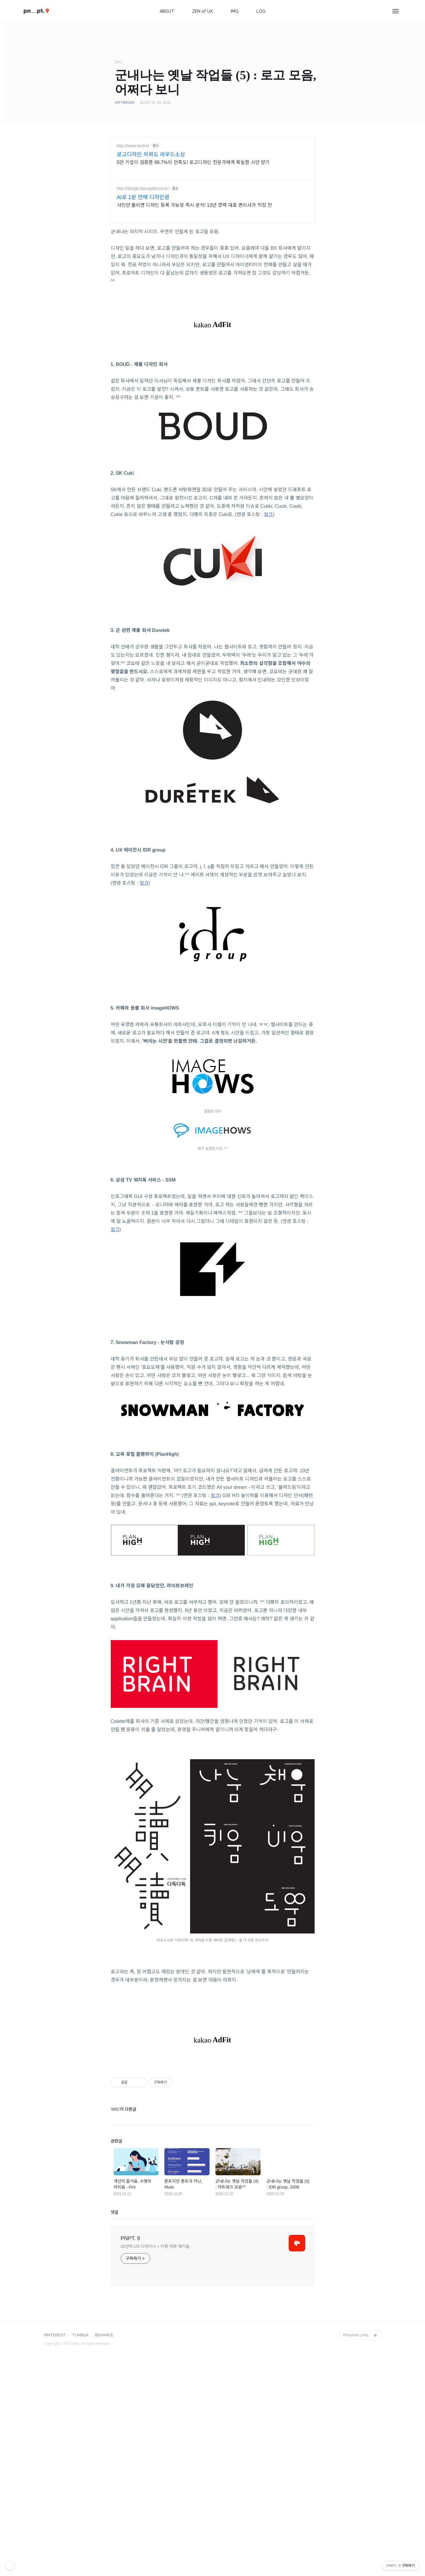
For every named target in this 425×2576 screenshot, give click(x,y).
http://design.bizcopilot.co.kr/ (143, 188)
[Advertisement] (213, 2100)
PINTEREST (55, 2418)
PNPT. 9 (130, 2321)
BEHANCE (104, 2418)
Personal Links (355, 2417)
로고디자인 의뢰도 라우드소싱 (151, 154)
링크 (268, 514)
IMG (234, 11)
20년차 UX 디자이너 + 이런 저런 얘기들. (156, 2329)
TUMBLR (80, 2418)
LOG (260, 11)
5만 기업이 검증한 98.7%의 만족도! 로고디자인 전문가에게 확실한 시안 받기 (193, 162)
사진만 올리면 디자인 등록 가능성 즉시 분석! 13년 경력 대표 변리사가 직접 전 (194, 205)
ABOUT (167, 11)
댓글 (114, 2294)
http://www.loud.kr (133, 145)
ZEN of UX (202, 11)
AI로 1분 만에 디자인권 (143, 197)
